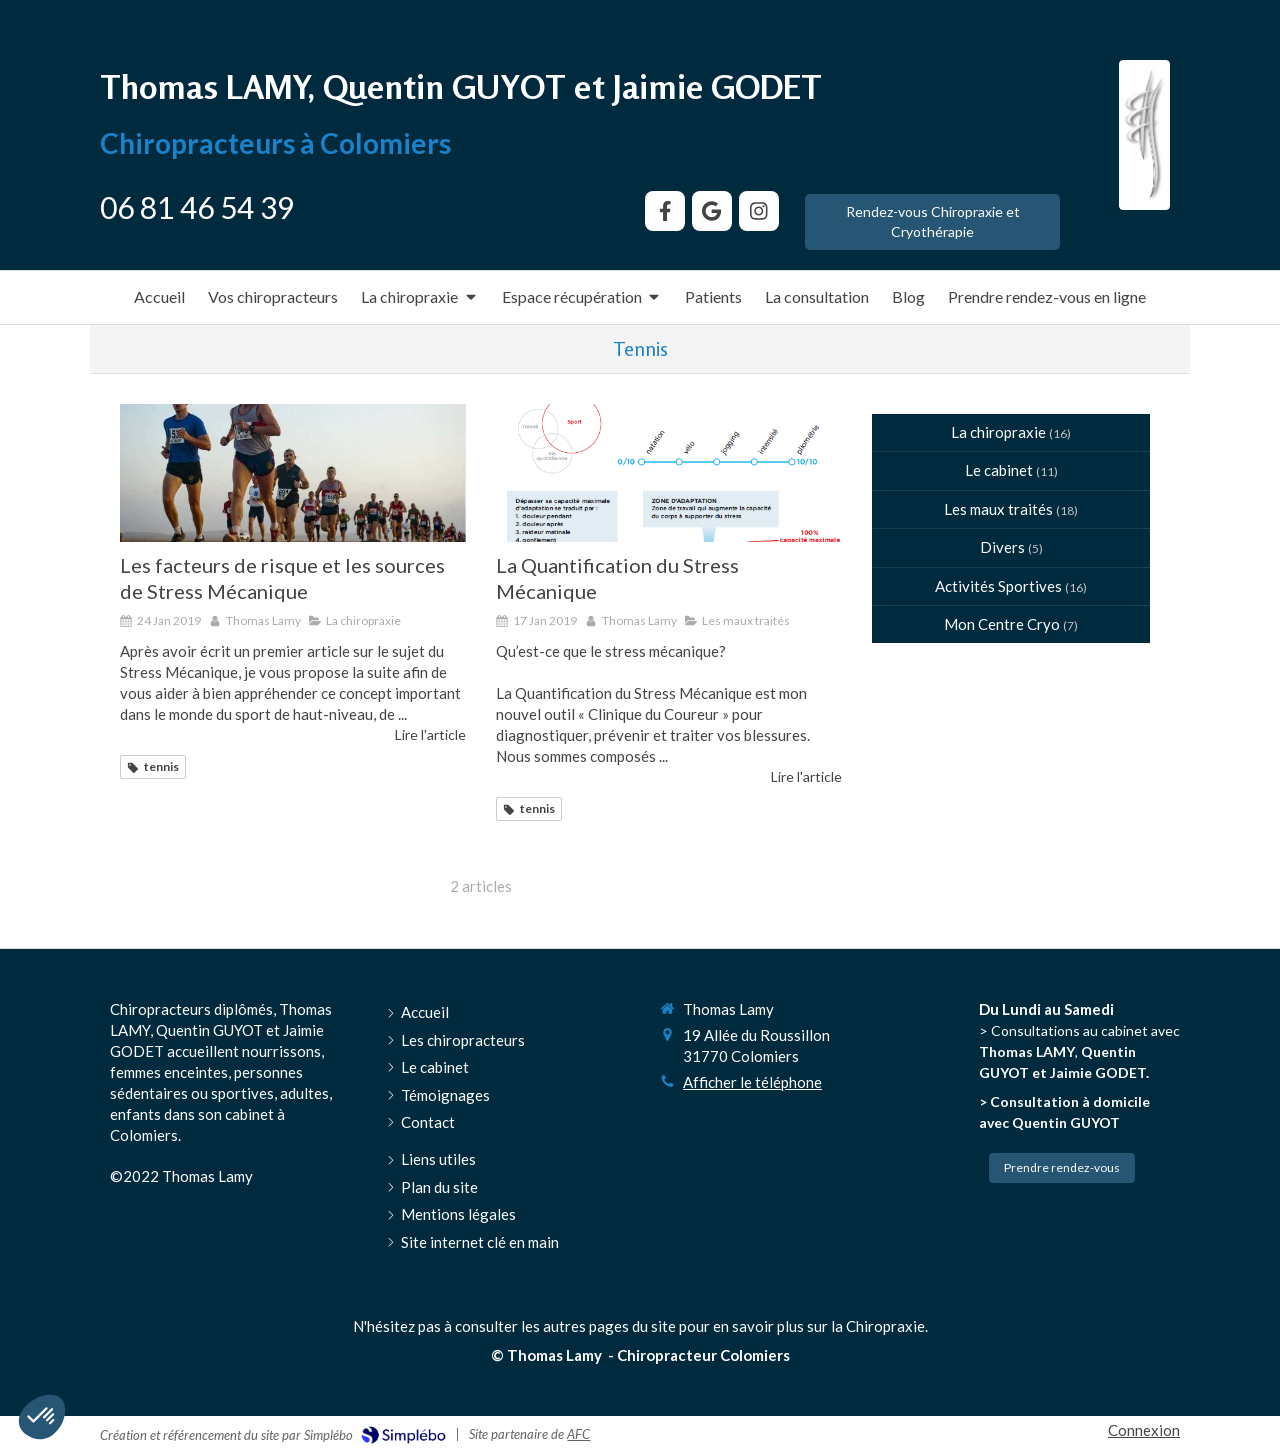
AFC (578, 1434)
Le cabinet (999, 470)
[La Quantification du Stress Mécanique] (669, 473)
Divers (1002, 547)
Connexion (1144, 1430)
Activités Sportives (998, 586)
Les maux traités (998, 509)
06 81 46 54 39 (197, 207)
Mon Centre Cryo (1002, 624)
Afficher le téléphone (752, 1082)
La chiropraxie (998, 432)
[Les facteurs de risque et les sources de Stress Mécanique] (293, 473)
